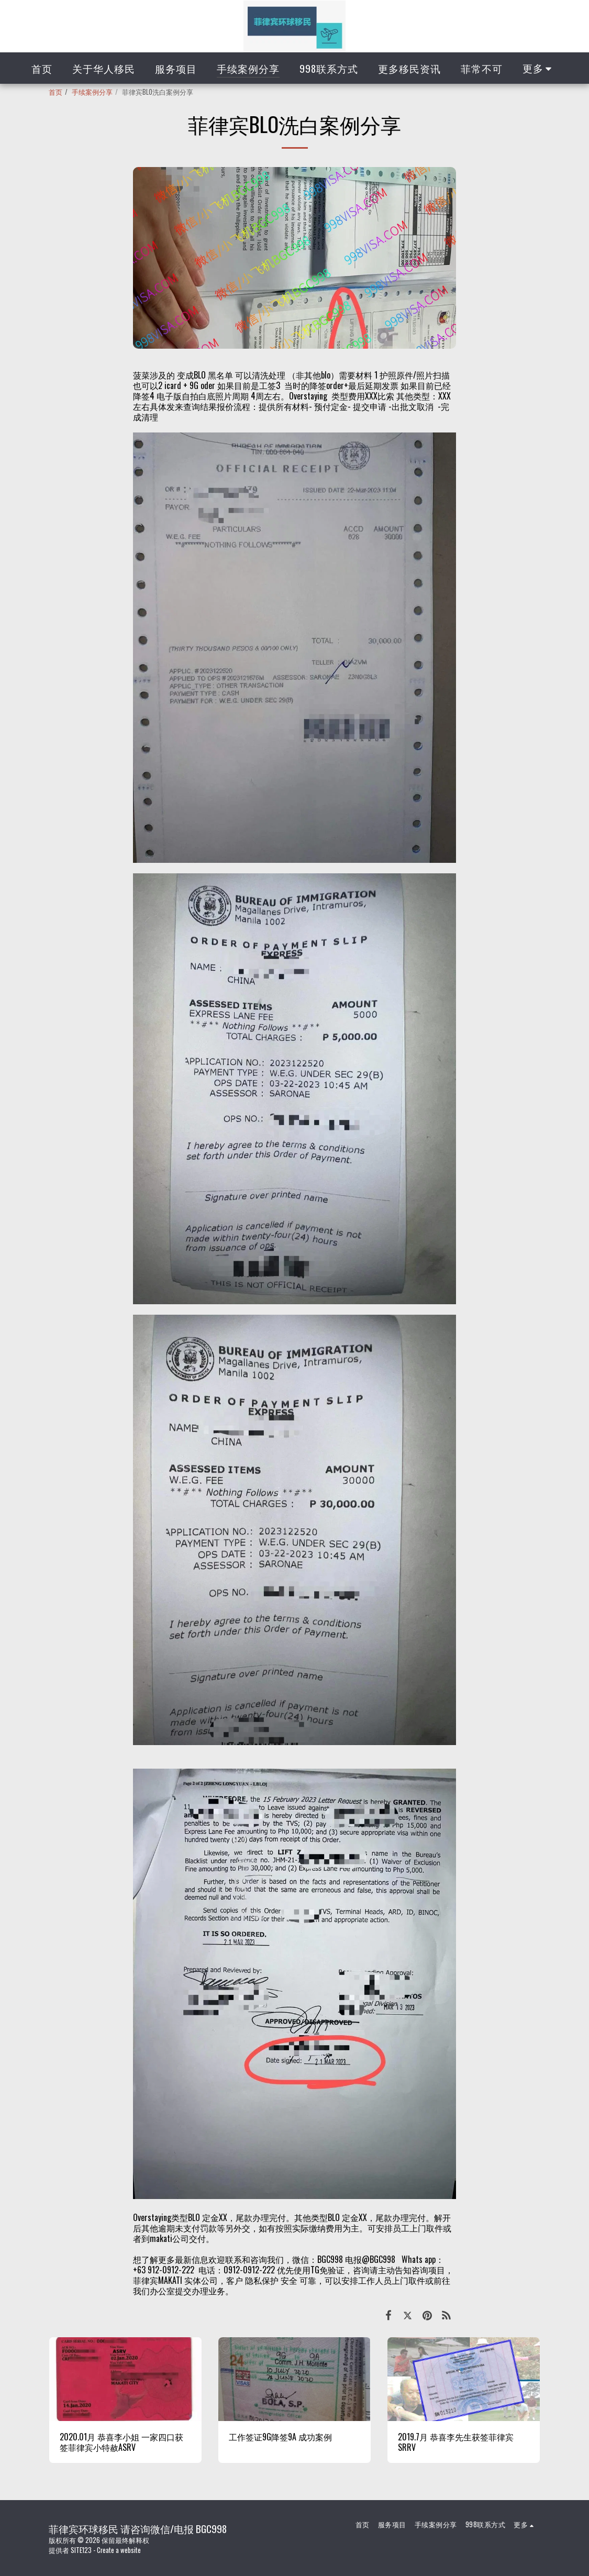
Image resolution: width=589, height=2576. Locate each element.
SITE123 (81, 2550)
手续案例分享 (92, 92)
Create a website (119, 2550)
